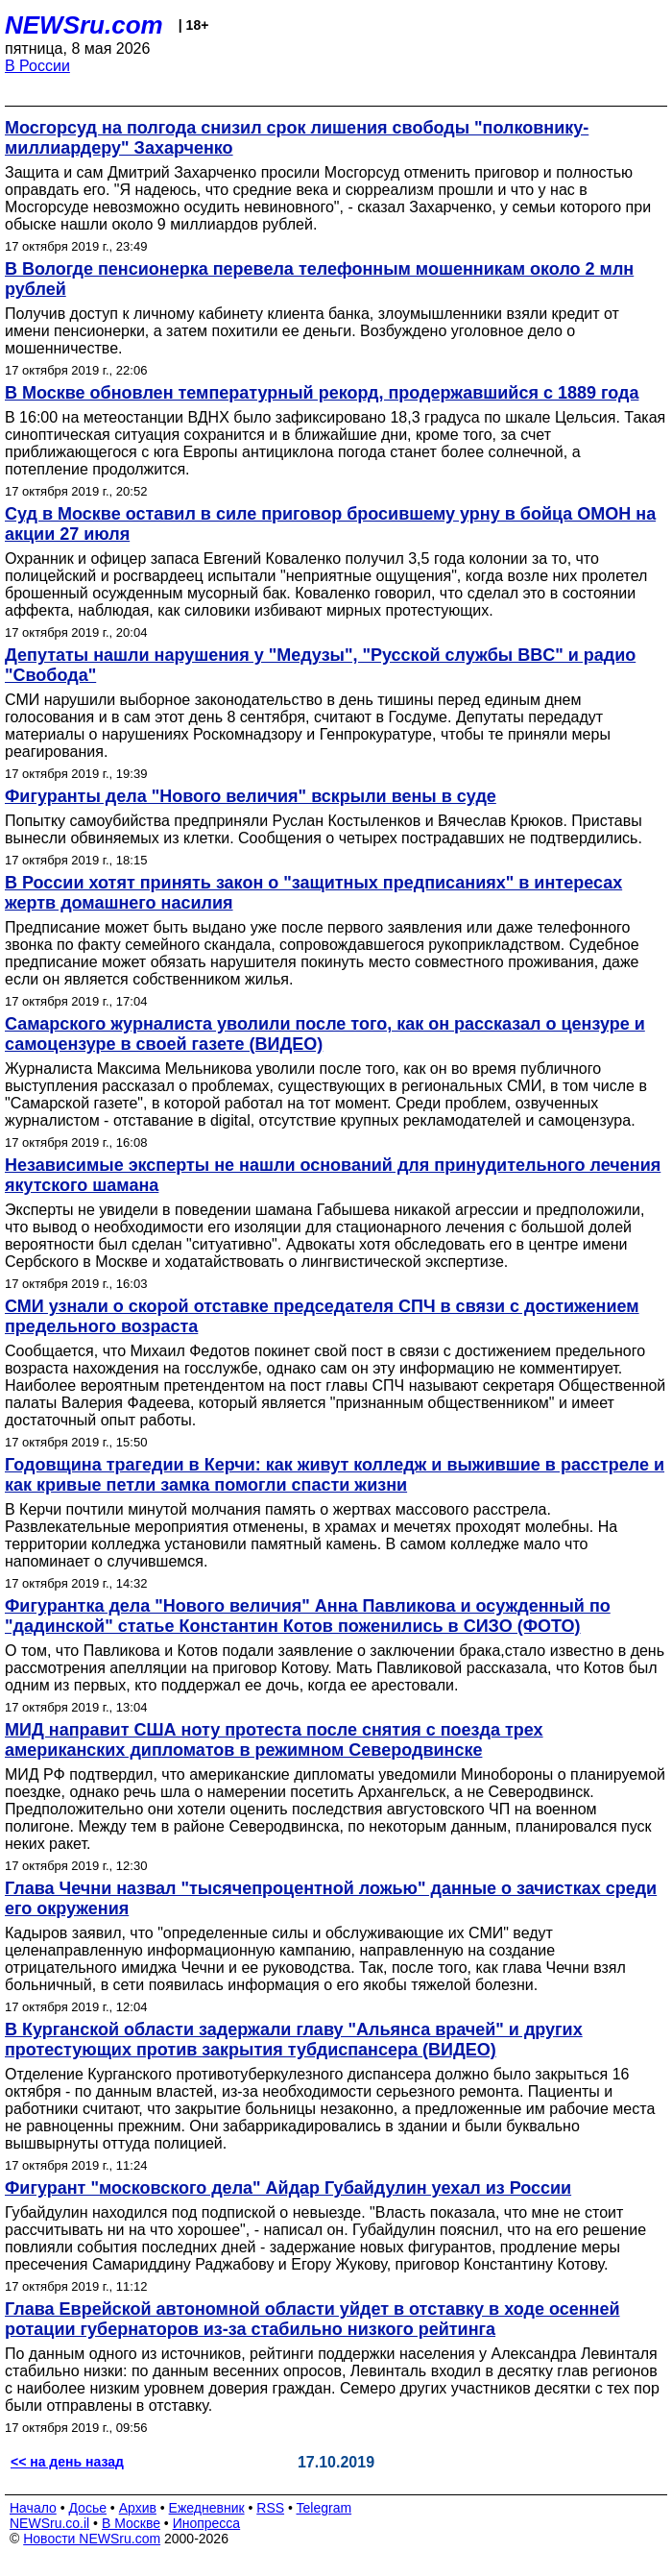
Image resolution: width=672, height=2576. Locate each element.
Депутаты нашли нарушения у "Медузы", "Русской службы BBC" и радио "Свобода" (320, 665)
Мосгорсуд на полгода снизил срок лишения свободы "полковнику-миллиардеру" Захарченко (296, 138)
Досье (87, 2507)
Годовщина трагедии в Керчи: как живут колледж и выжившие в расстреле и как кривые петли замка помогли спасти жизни (334, 1475)
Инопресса (207, 2523)
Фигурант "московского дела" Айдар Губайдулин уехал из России (288, 2188)
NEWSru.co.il (49, 2523)
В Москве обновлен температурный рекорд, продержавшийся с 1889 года (321, 392)
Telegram (324, 2507)
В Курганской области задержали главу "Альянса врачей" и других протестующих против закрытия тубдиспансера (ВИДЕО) (294, 2039)
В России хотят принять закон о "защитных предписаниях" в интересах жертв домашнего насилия (313, 892)
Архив (137, 2507)
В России (37, 66)
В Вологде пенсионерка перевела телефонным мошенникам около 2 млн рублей (319, 279)
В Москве (131, 2523)
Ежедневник (207, 2507)
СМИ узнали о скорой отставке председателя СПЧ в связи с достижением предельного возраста (322, 1316)
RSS (270, 2507)
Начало (33, 2507)
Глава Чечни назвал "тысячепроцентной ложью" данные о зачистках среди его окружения (331, 1898)
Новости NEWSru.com (91, 2538)
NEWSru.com (84, 25)
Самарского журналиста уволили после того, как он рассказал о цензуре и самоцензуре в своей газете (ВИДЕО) (325, 1034)
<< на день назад (67, 2461)
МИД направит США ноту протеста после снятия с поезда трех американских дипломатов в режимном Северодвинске (274, 1740)
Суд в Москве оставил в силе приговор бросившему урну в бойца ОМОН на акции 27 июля (330, 524)
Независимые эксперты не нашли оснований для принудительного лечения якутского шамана (332, 1175)
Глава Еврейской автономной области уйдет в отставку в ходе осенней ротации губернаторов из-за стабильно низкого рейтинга (312, 2319)
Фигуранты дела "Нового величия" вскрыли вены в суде (250, 796)
